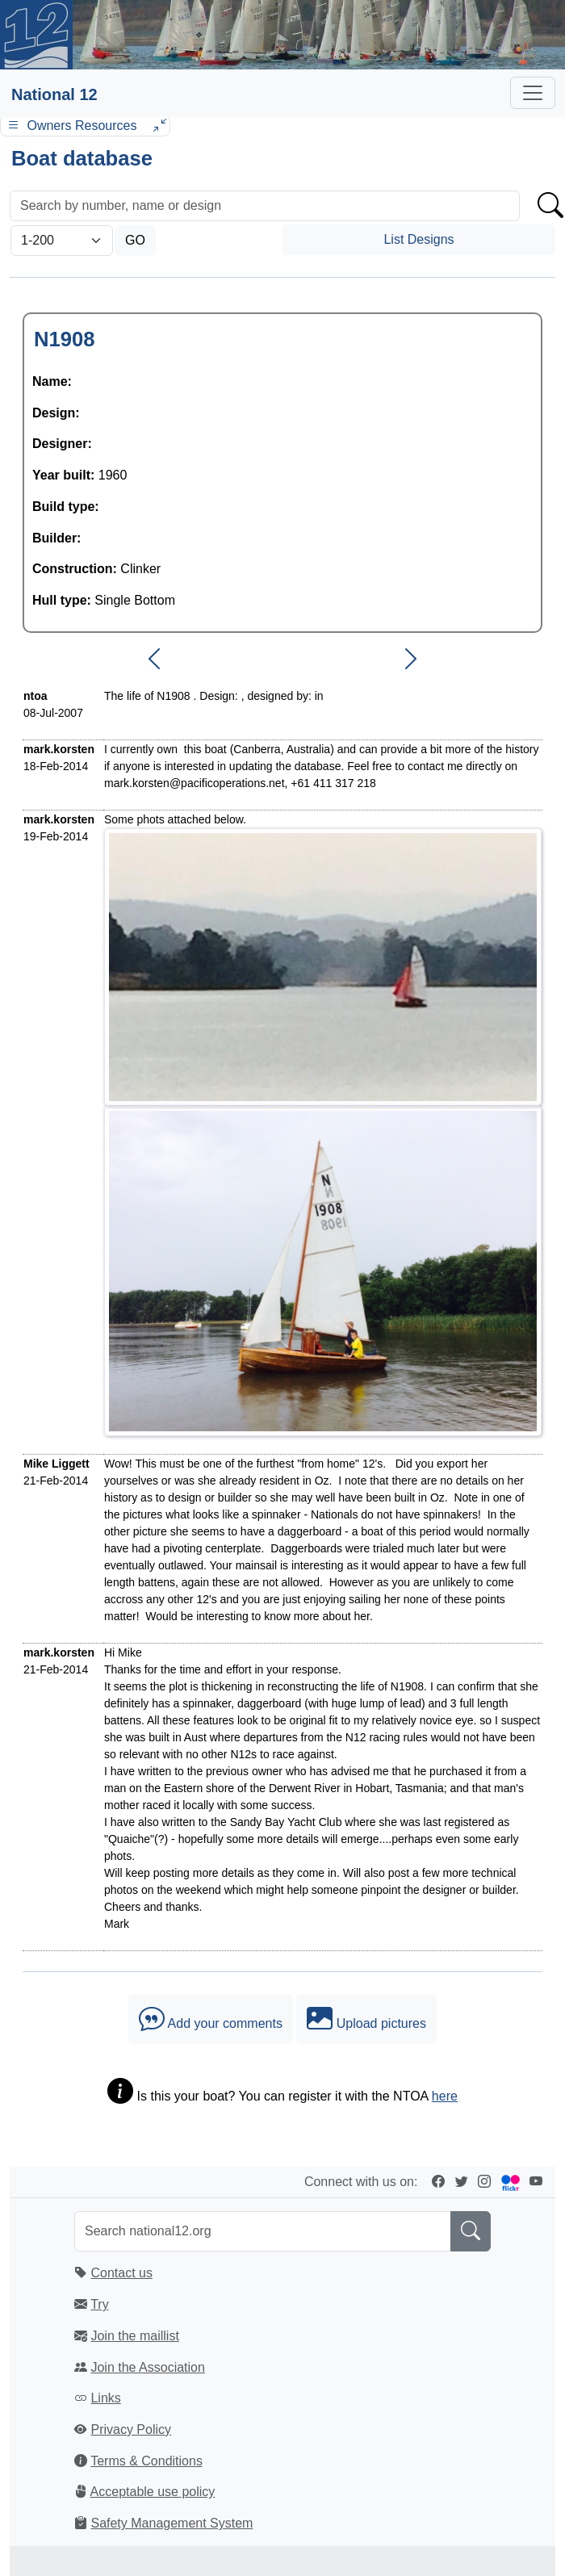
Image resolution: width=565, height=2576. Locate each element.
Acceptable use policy (153, 2492)
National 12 (54, 94)
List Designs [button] (418, 239)
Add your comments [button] (210, 2019)
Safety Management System (171, 2523)
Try (99, 2304)
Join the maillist (134, 2336)
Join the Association (147, 2367)
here (445, 2096)
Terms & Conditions (146, 2461)
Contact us (121, 2273)
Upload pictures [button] (366, 2019)
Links (105, 2398)
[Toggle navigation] (532, 93)
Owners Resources (85, 125)
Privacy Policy (130, 2429)
